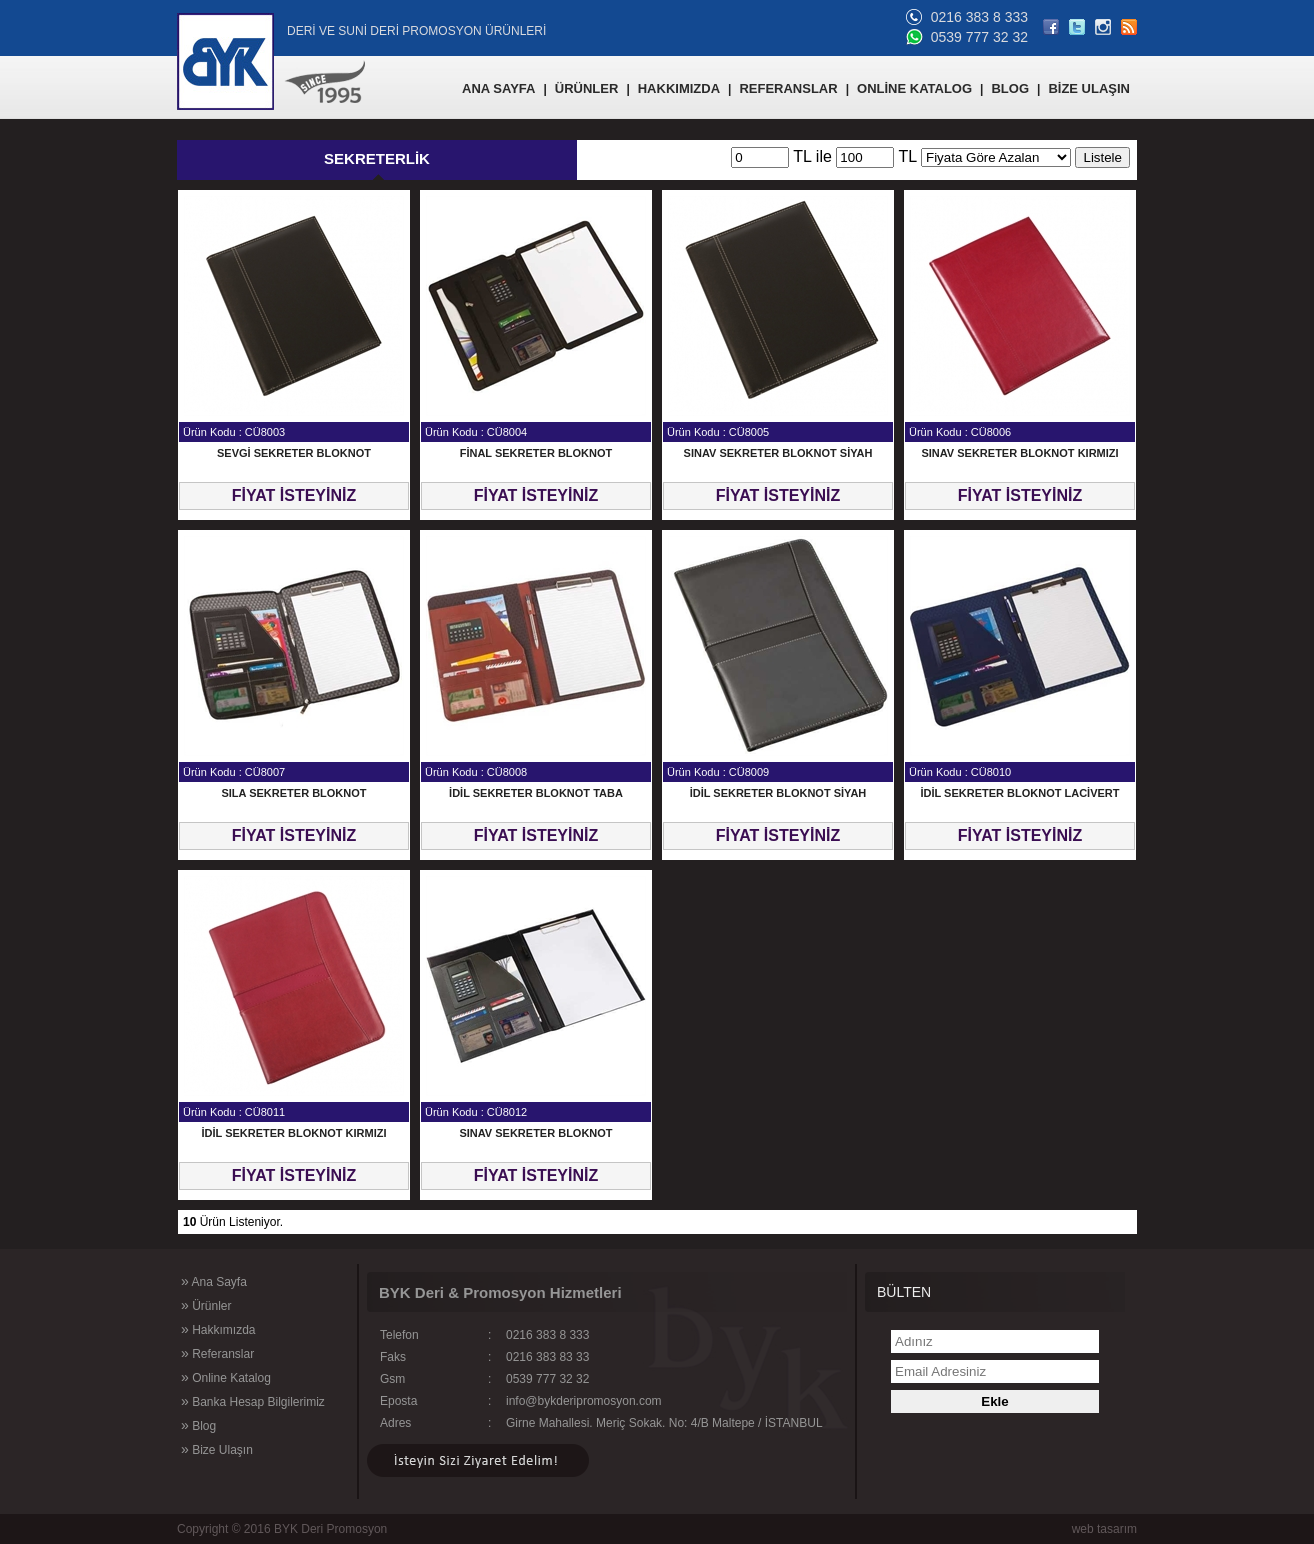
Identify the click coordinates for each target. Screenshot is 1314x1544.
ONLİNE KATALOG (914, 88)
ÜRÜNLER (587, 88)
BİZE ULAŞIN (1089, 88)
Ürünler (206, 1305)
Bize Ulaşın (217, 1449)
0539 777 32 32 (979, 37)
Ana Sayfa (214, 1281)
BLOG (1010, 88)
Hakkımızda (218, 1329)
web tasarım (1104, 1529)
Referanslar (217, 1353)
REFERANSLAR (788, 88)
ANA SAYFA (498, 88)
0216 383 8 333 (979, 17)
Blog (198, 1425)
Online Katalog (226, 1377)
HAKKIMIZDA (679, 88)
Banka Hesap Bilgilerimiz (253, 1401)
